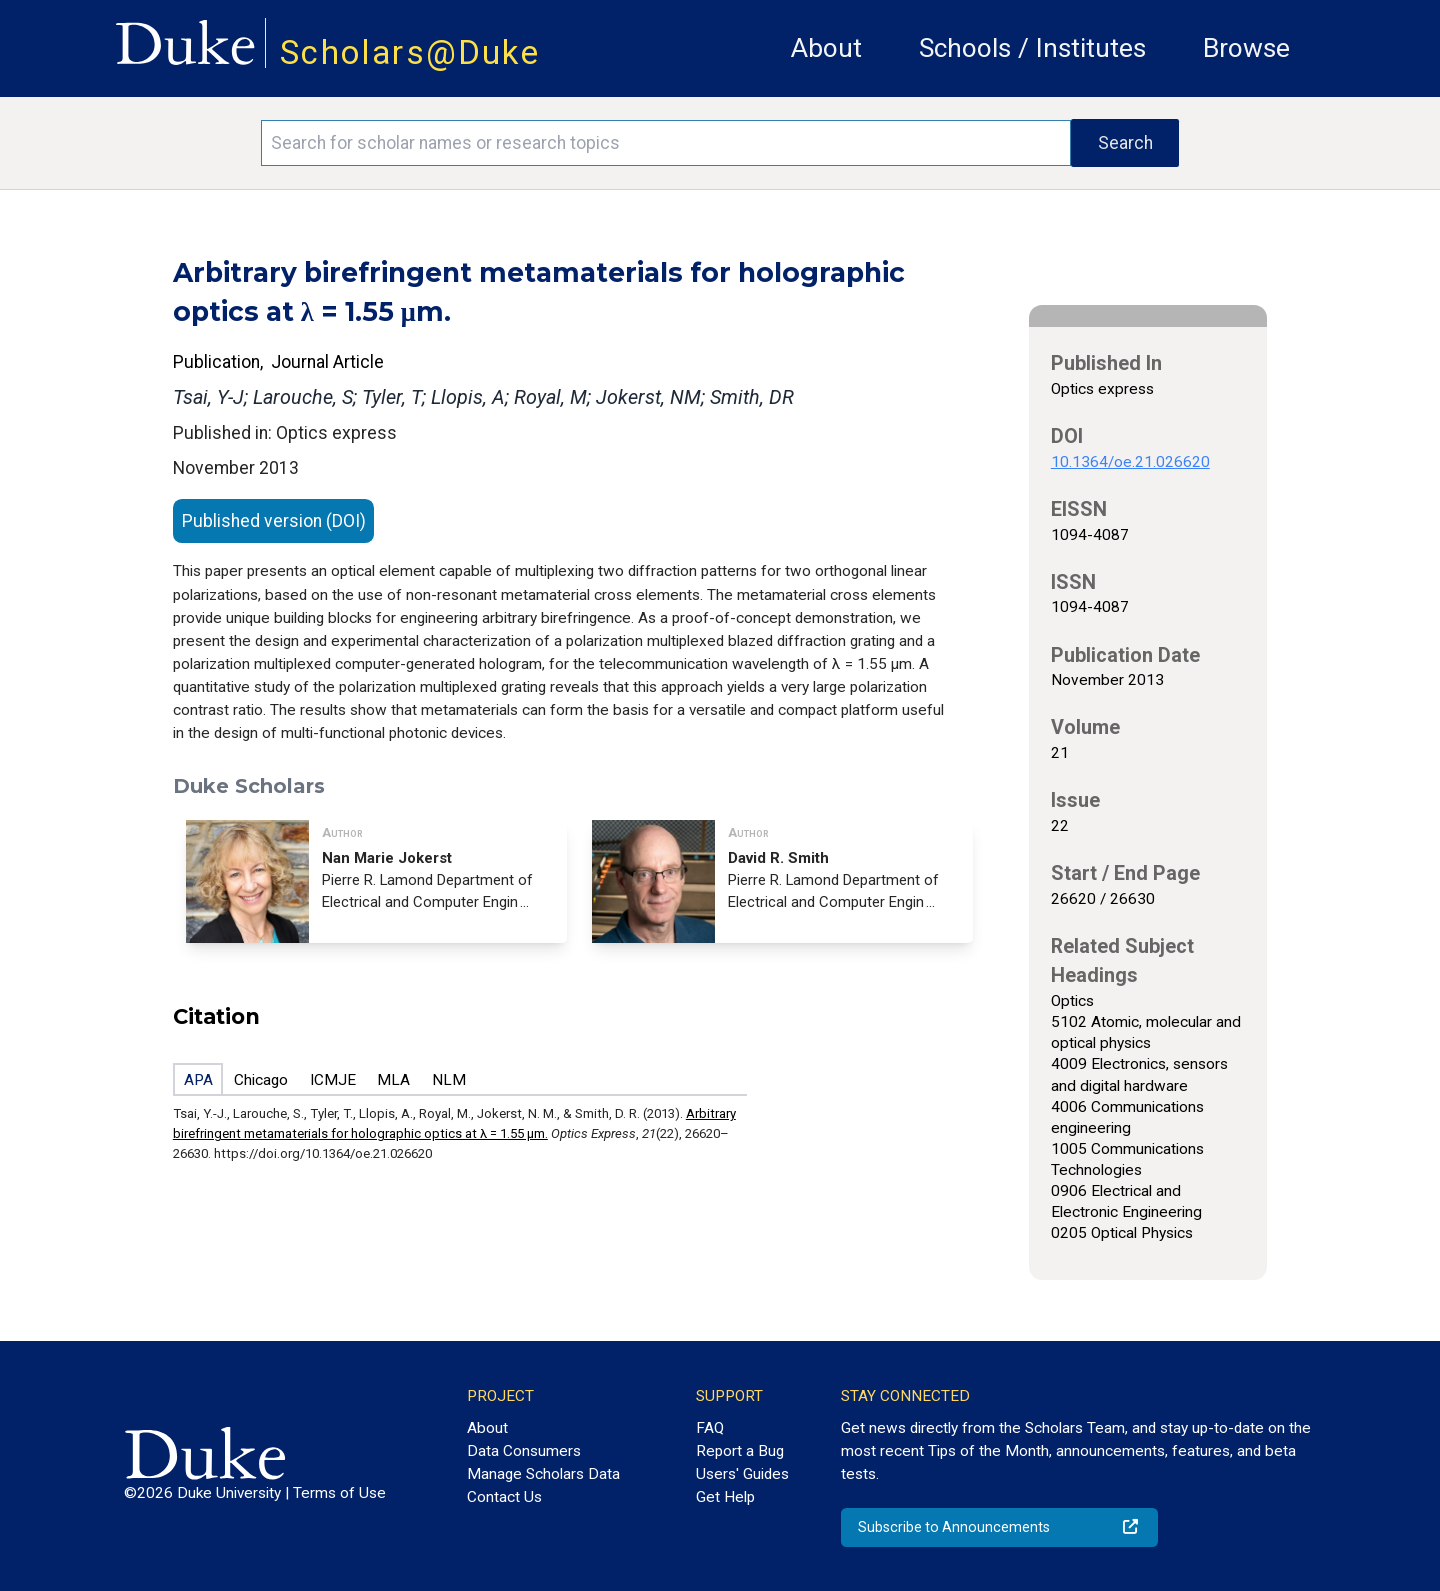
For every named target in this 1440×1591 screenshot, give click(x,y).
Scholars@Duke (410, 52)
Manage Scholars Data (543, 1474)
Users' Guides (742, 1474)
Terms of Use (339, 1493)
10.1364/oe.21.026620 (1130, 462)
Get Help (725, 1497)
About (826, 48)
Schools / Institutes (1032, 48)
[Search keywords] (666, 143)
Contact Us (504, 1497)
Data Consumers (524, 1451)
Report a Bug (740, 1451)
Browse (1246, 48)
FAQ (710, 1428)
